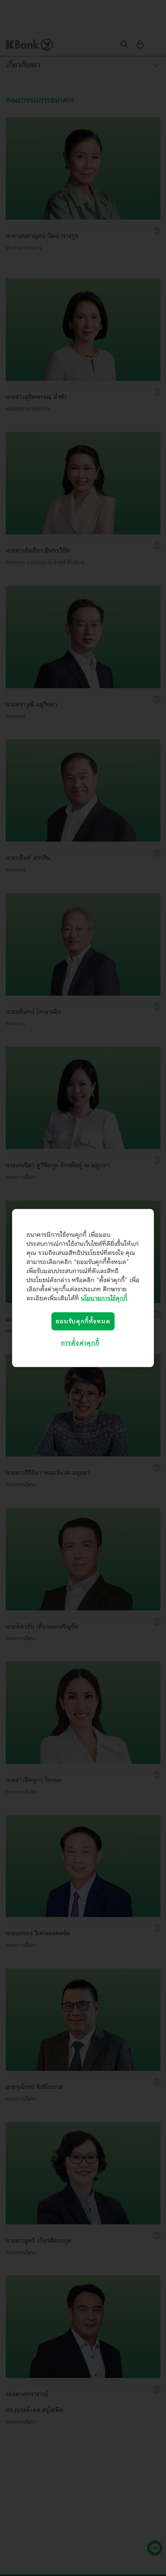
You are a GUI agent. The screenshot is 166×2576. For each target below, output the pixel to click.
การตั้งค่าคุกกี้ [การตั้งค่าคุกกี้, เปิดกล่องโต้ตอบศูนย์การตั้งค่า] (80, 1343)
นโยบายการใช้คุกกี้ (104, 1298)
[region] (83, 1288)
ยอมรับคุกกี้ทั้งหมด (83, 1321)
